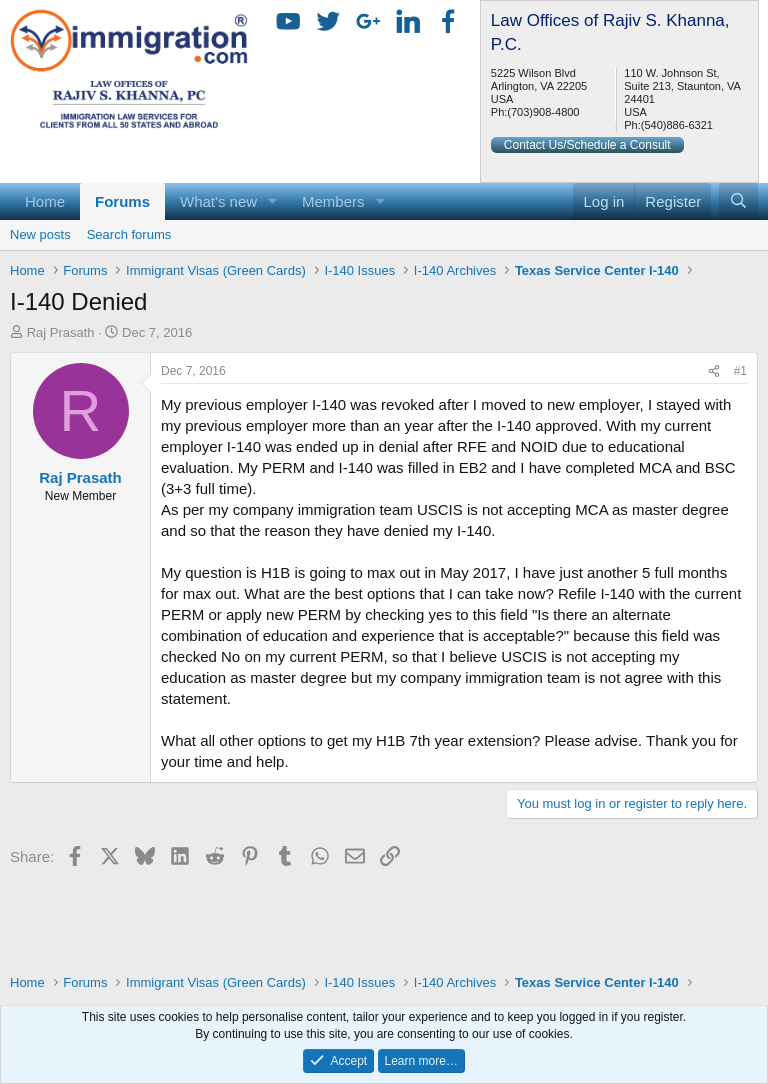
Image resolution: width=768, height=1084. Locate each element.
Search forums (129, 234)
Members (333, 201)
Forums (122, 201)
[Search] (738, 201)
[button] (273, 201)
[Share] (714, 371)
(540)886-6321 (677, 125)
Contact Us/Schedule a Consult (587, 145)
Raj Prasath (61, 332)
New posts (40, 234)
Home (45, 201)
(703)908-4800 (543, 112)
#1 (740, 371)
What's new (218, 201)
